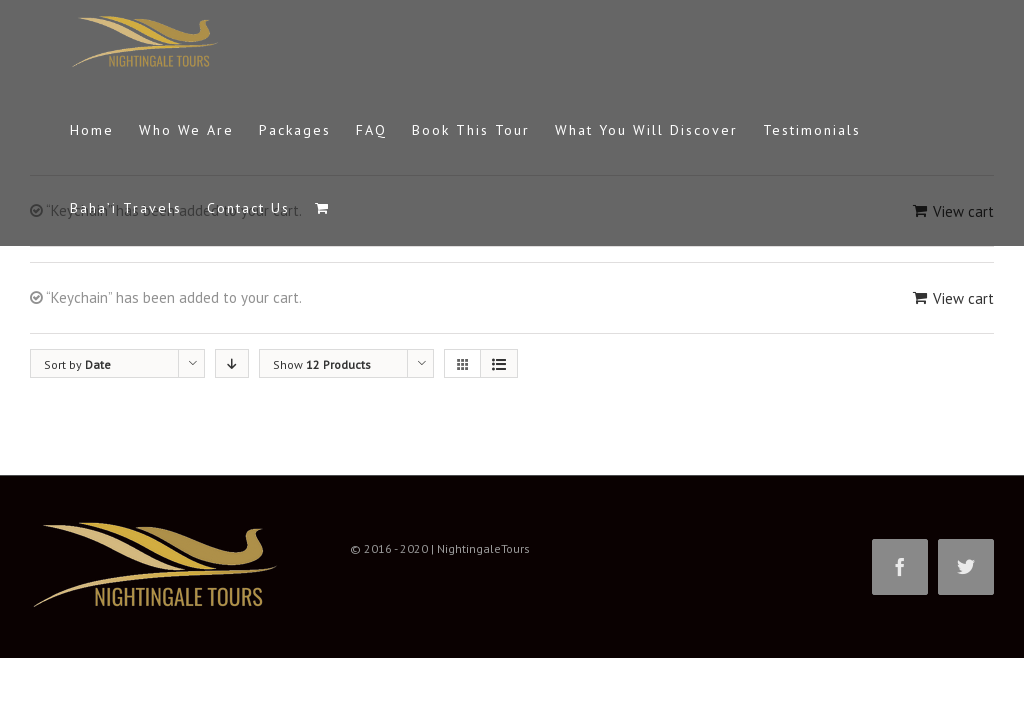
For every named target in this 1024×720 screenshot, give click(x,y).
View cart (963, 298)
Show (322, 364)
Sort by (77, 364)
